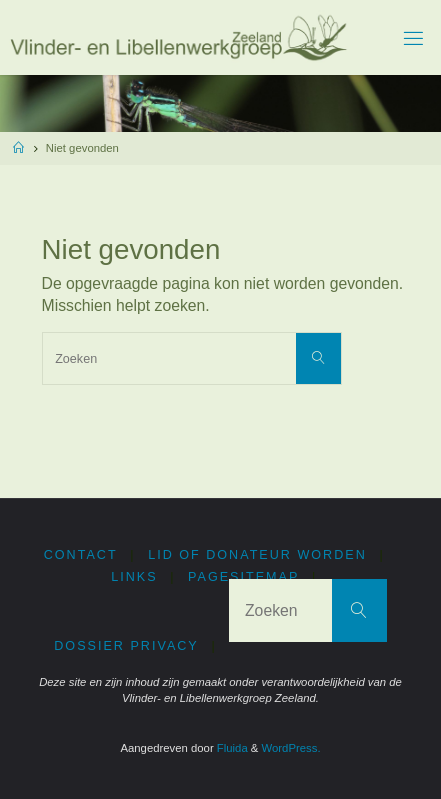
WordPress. (291, 748)
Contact (81, 555)
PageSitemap (243, 577)
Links (134, 577)
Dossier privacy (126, 646)
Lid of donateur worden (257, 555)
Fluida (231, 748)
